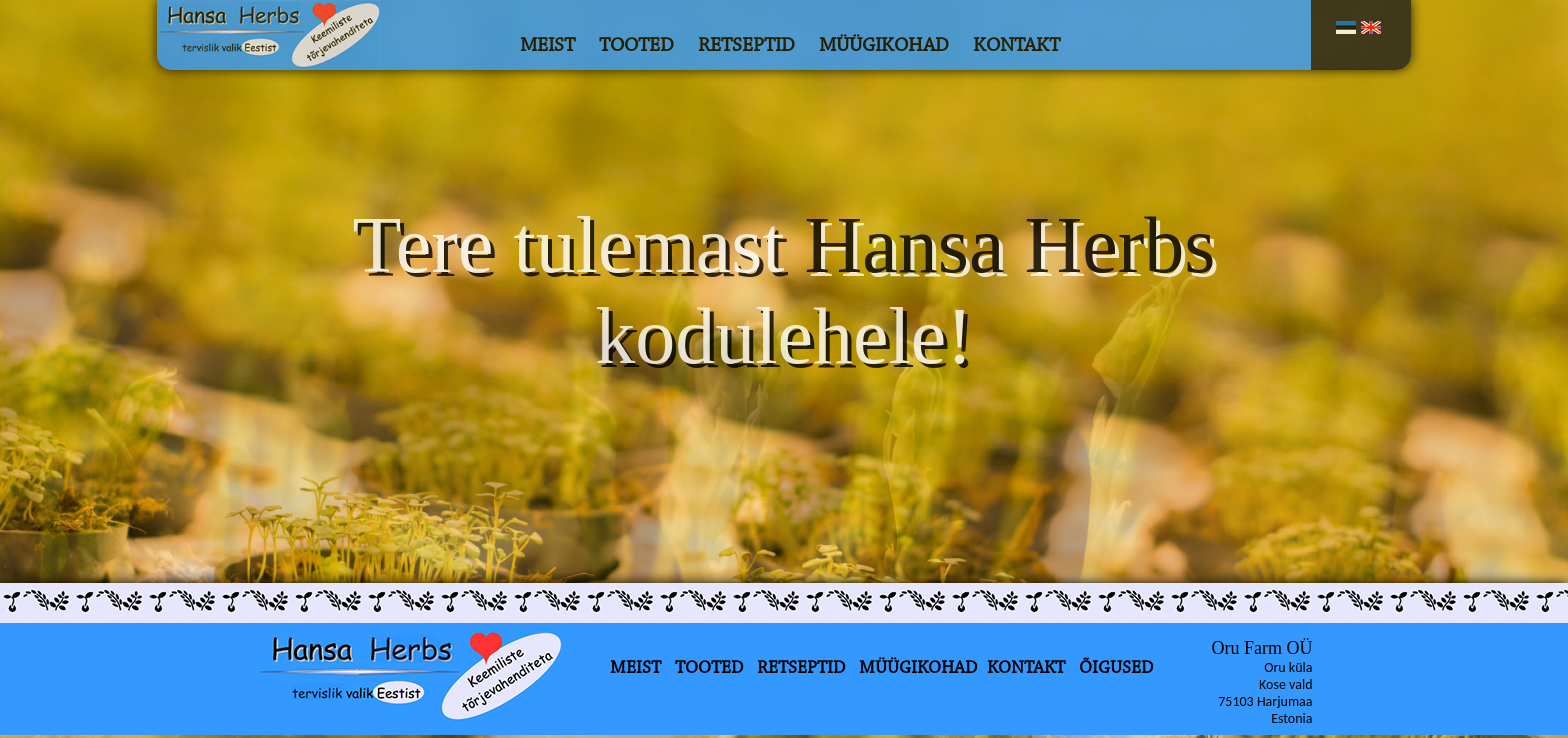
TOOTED (636, 46)
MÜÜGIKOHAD (884, 46)
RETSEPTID (746, 46)
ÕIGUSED (1116, 669)
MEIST (547, 46)
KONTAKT (1016, 46)
